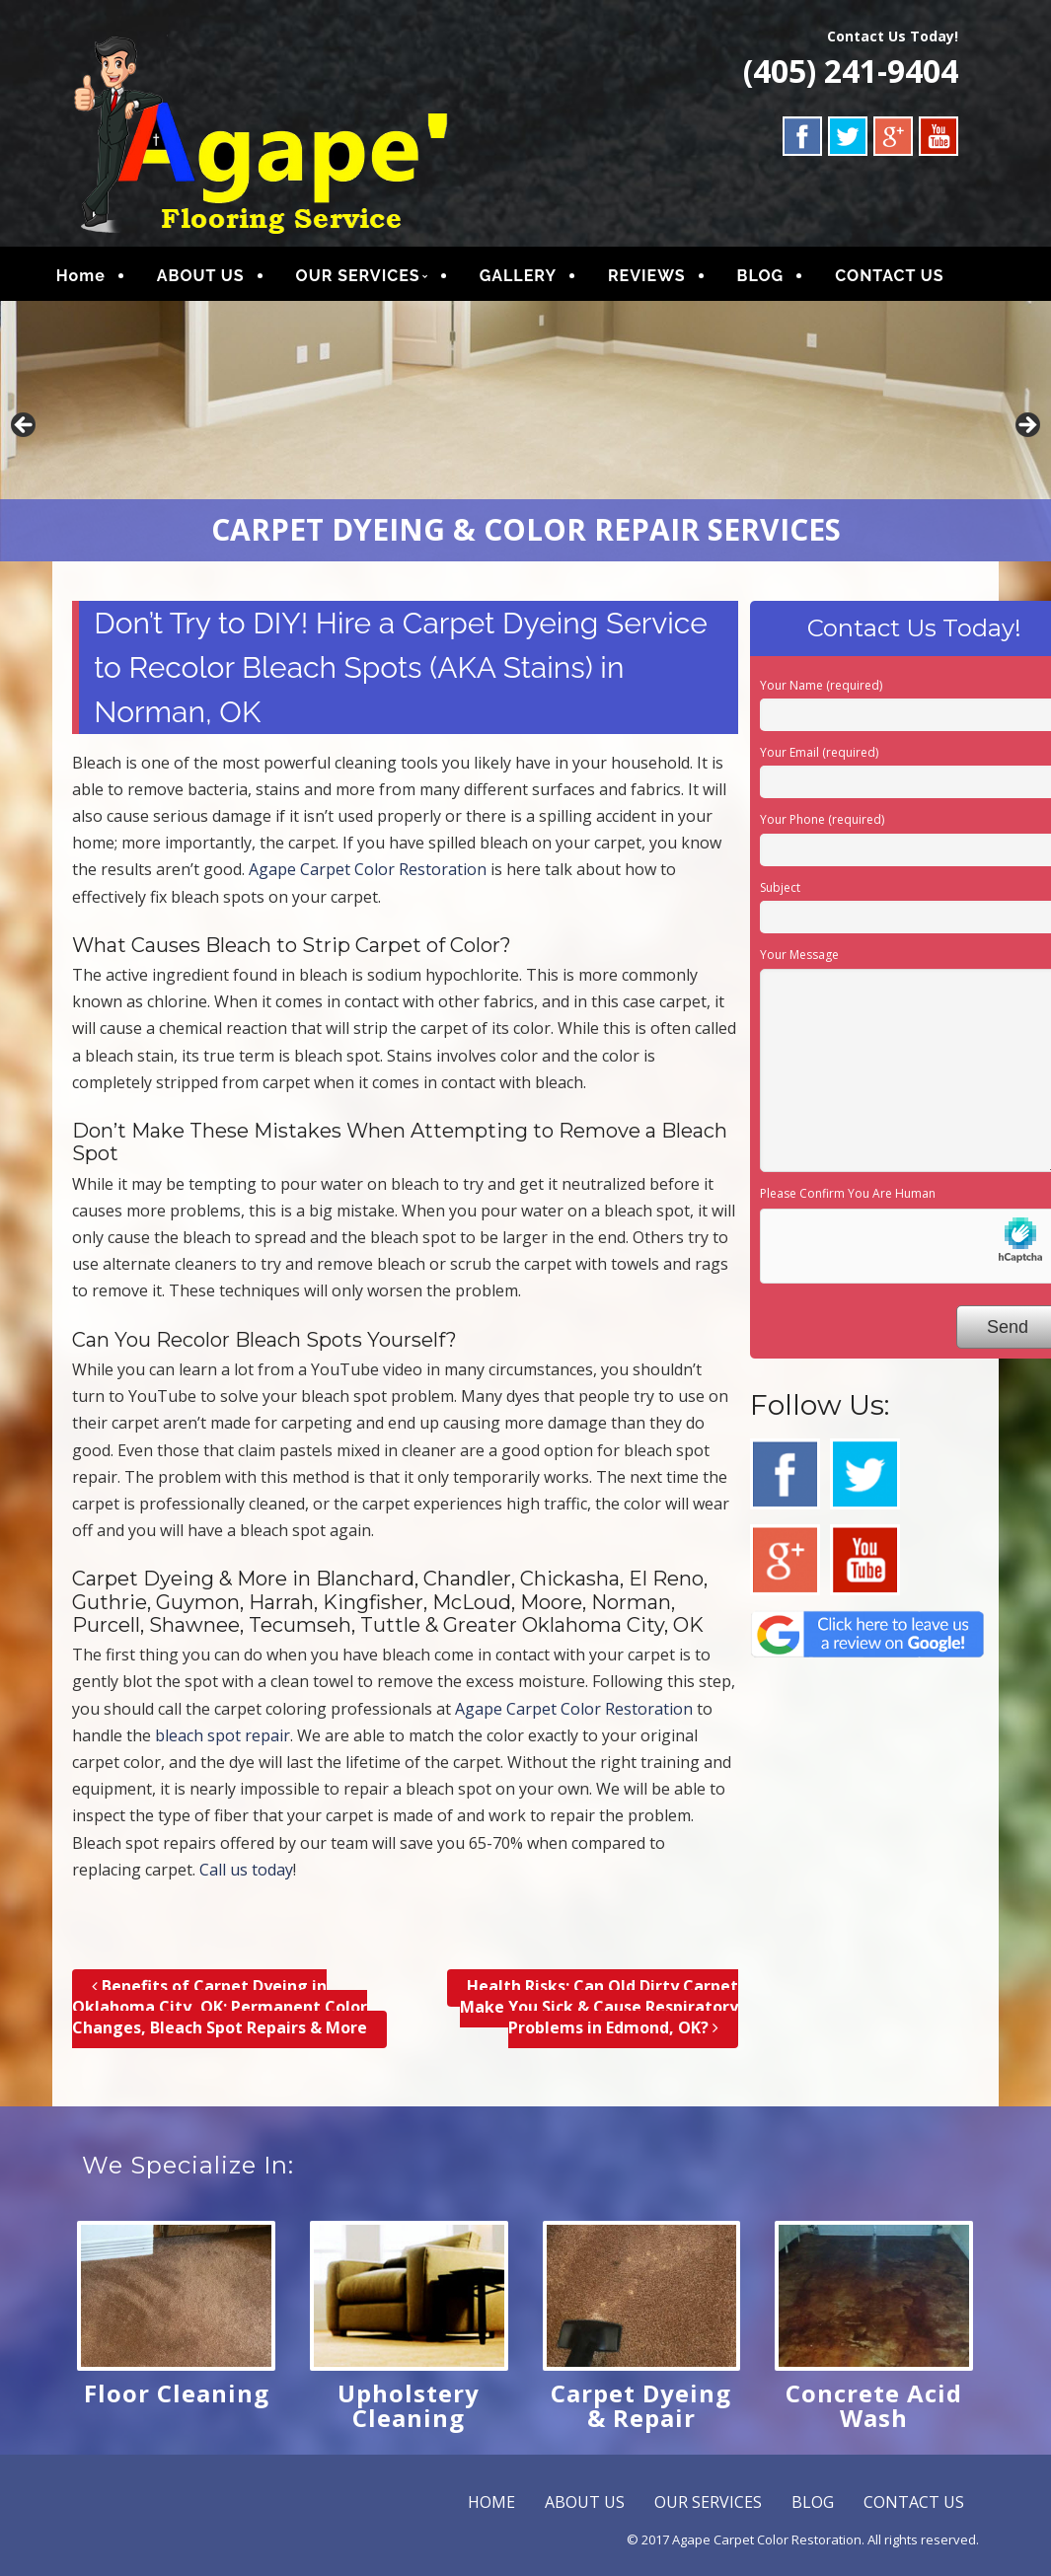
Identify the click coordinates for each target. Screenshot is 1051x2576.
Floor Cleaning (176, 2399)
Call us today (246, 1876)
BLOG (778, 278)
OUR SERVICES (376, 278)
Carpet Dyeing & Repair (641, 2411)
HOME (491, 2508)
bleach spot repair (222, 1742)
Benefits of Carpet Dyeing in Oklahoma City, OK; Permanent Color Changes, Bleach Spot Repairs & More (219, 2013)
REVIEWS (665, 278)
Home (98, 278)
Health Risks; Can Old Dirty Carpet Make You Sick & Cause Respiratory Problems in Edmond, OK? (599, 2013)
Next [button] (1026, 433)
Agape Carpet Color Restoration (368, 876)
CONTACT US (908, 278)
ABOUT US (219, 278)
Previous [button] (24, 433)
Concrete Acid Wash (874, 2411)
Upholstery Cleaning (409, 2411)
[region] (525, 438)
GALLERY (535, 278)
